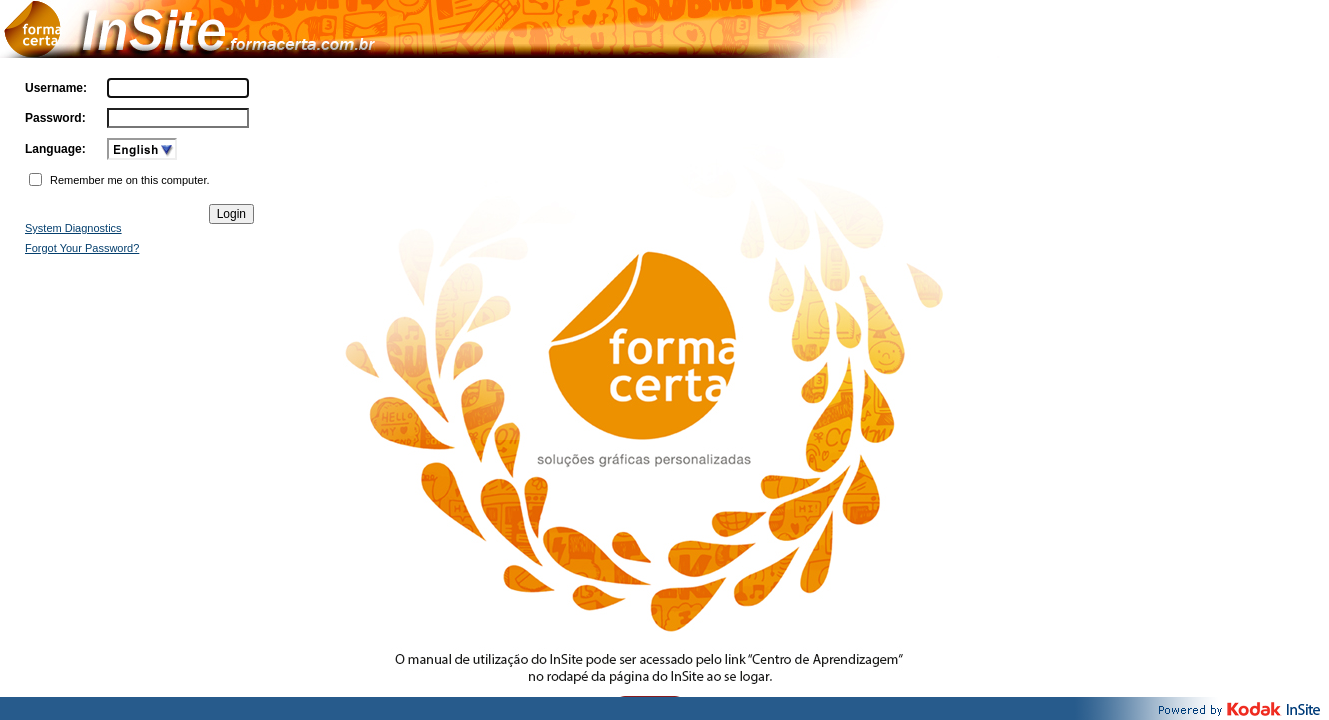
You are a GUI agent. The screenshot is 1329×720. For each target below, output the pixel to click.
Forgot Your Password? (82, 248)
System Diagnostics (73, 228)
